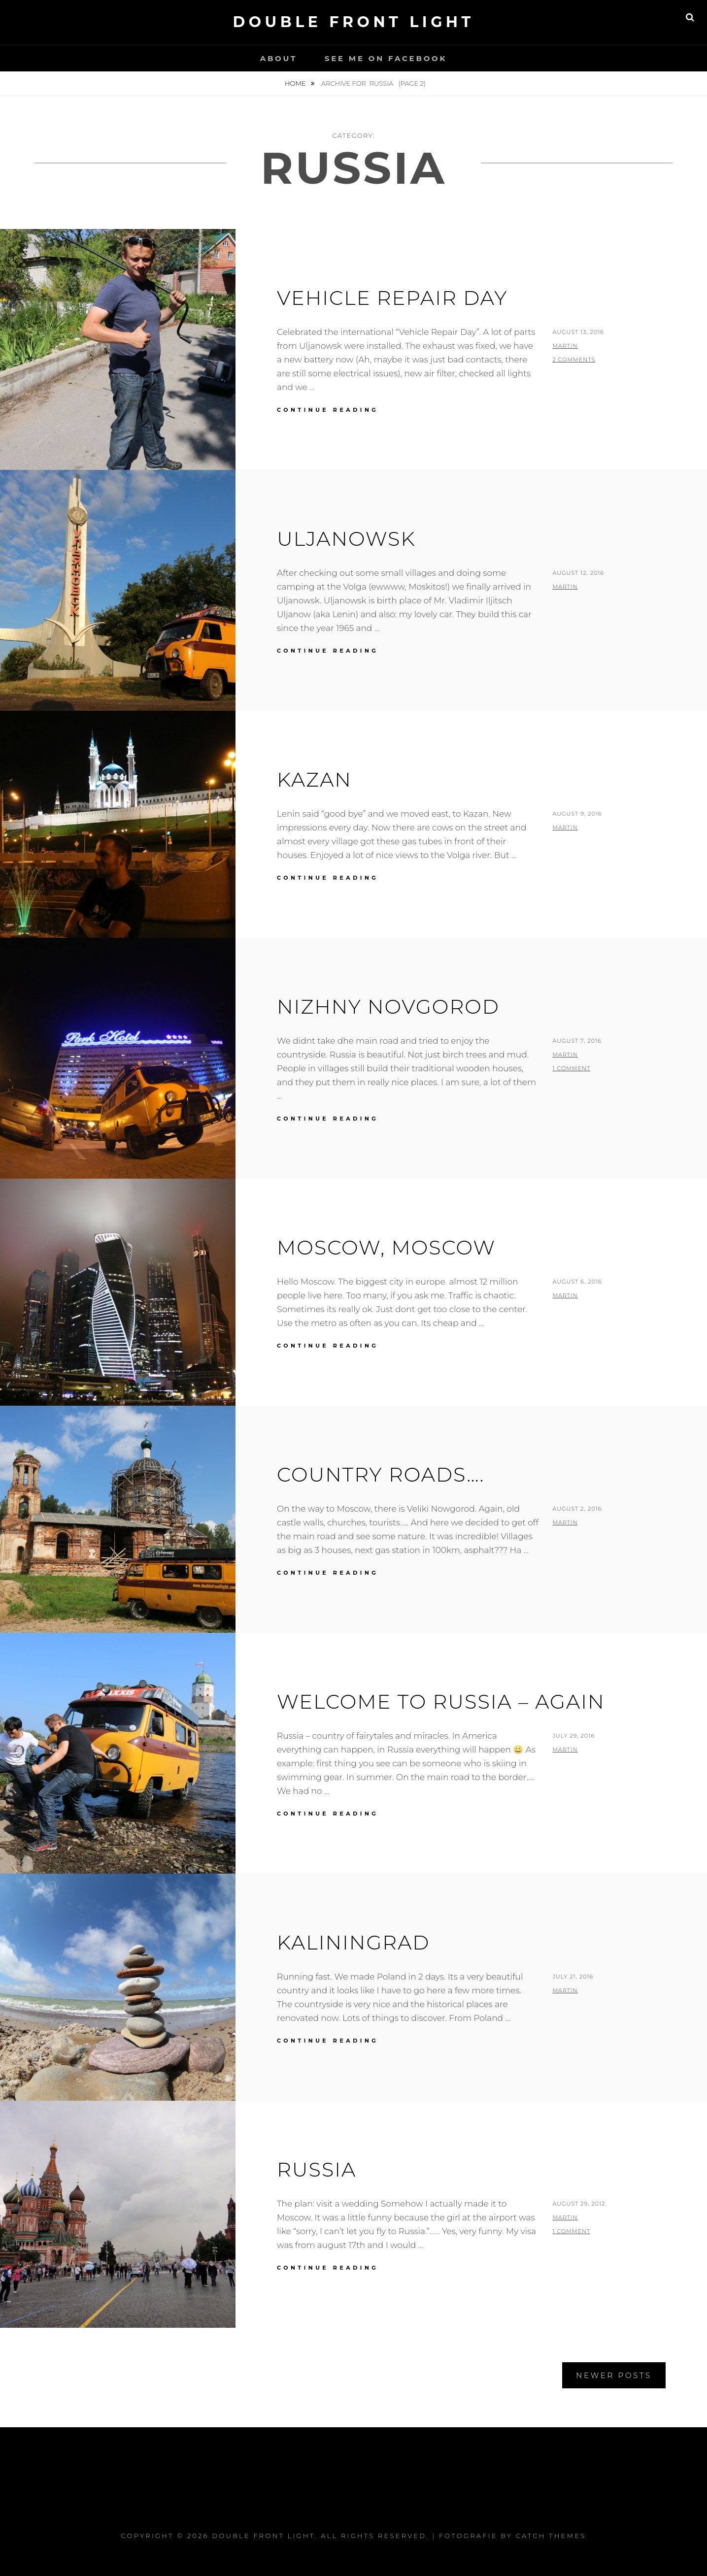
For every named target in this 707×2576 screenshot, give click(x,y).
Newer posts (614, 2375)
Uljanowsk (346, 539)
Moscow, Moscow (386, 1247)
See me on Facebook (386, 58)
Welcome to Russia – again (441, 1701)
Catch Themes (551, 2536)
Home (296, 83)
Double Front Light (353, 22)
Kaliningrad (353, 1942)
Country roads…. (381, 1474)
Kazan (314, 779)
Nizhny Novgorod (388, 1006)
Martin (564, 345)
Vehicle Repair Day (392, 298)
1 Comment (571, 1068)
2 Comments (573, 359)
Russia (316, 2169)
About (278, 58)
